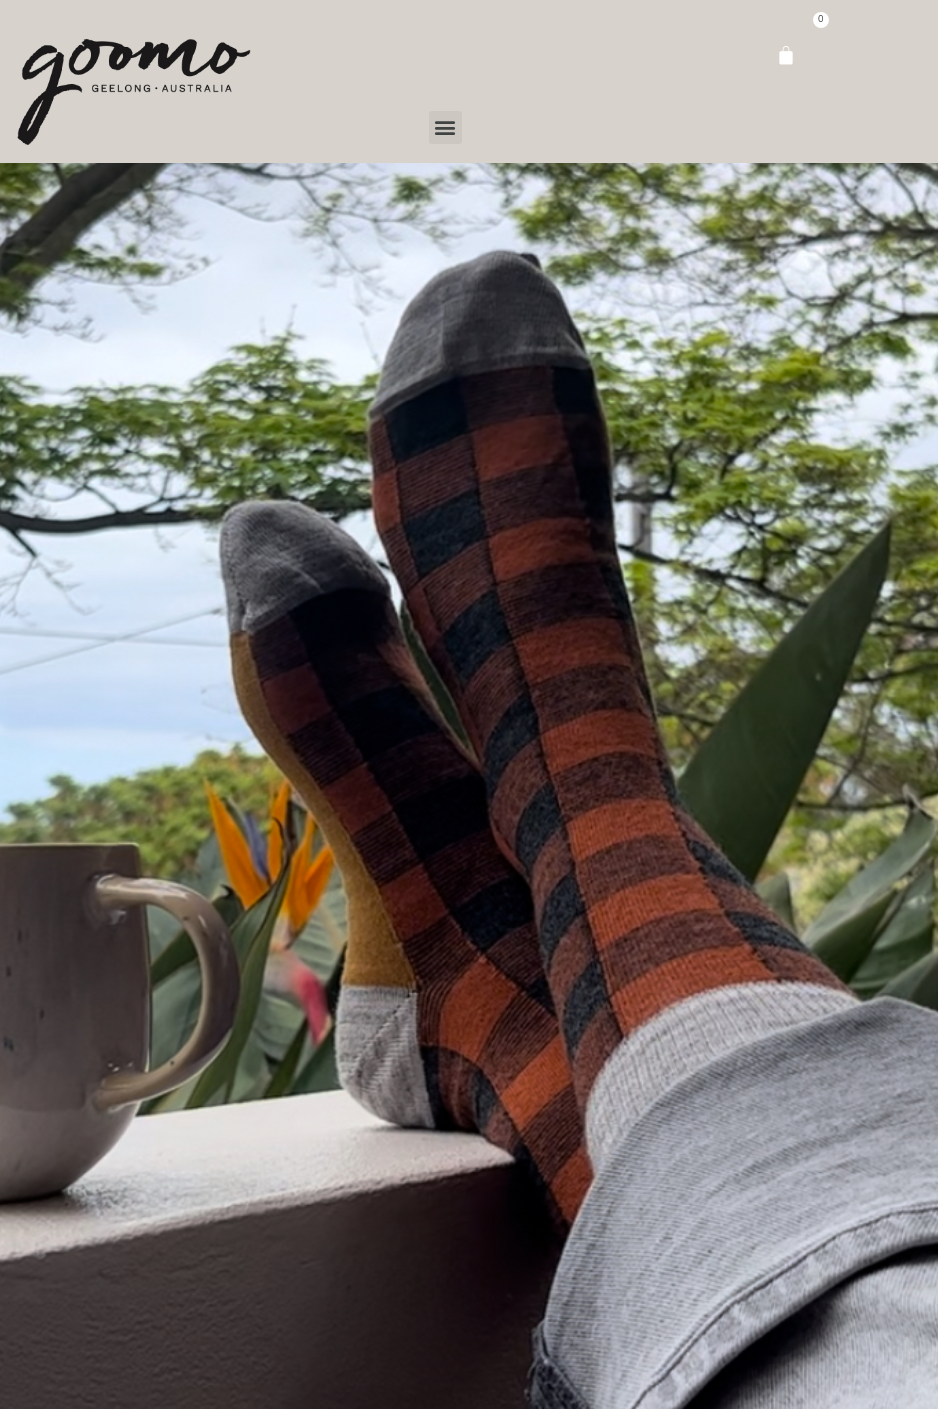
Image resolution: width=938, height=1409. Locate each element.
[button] (445, 127)
